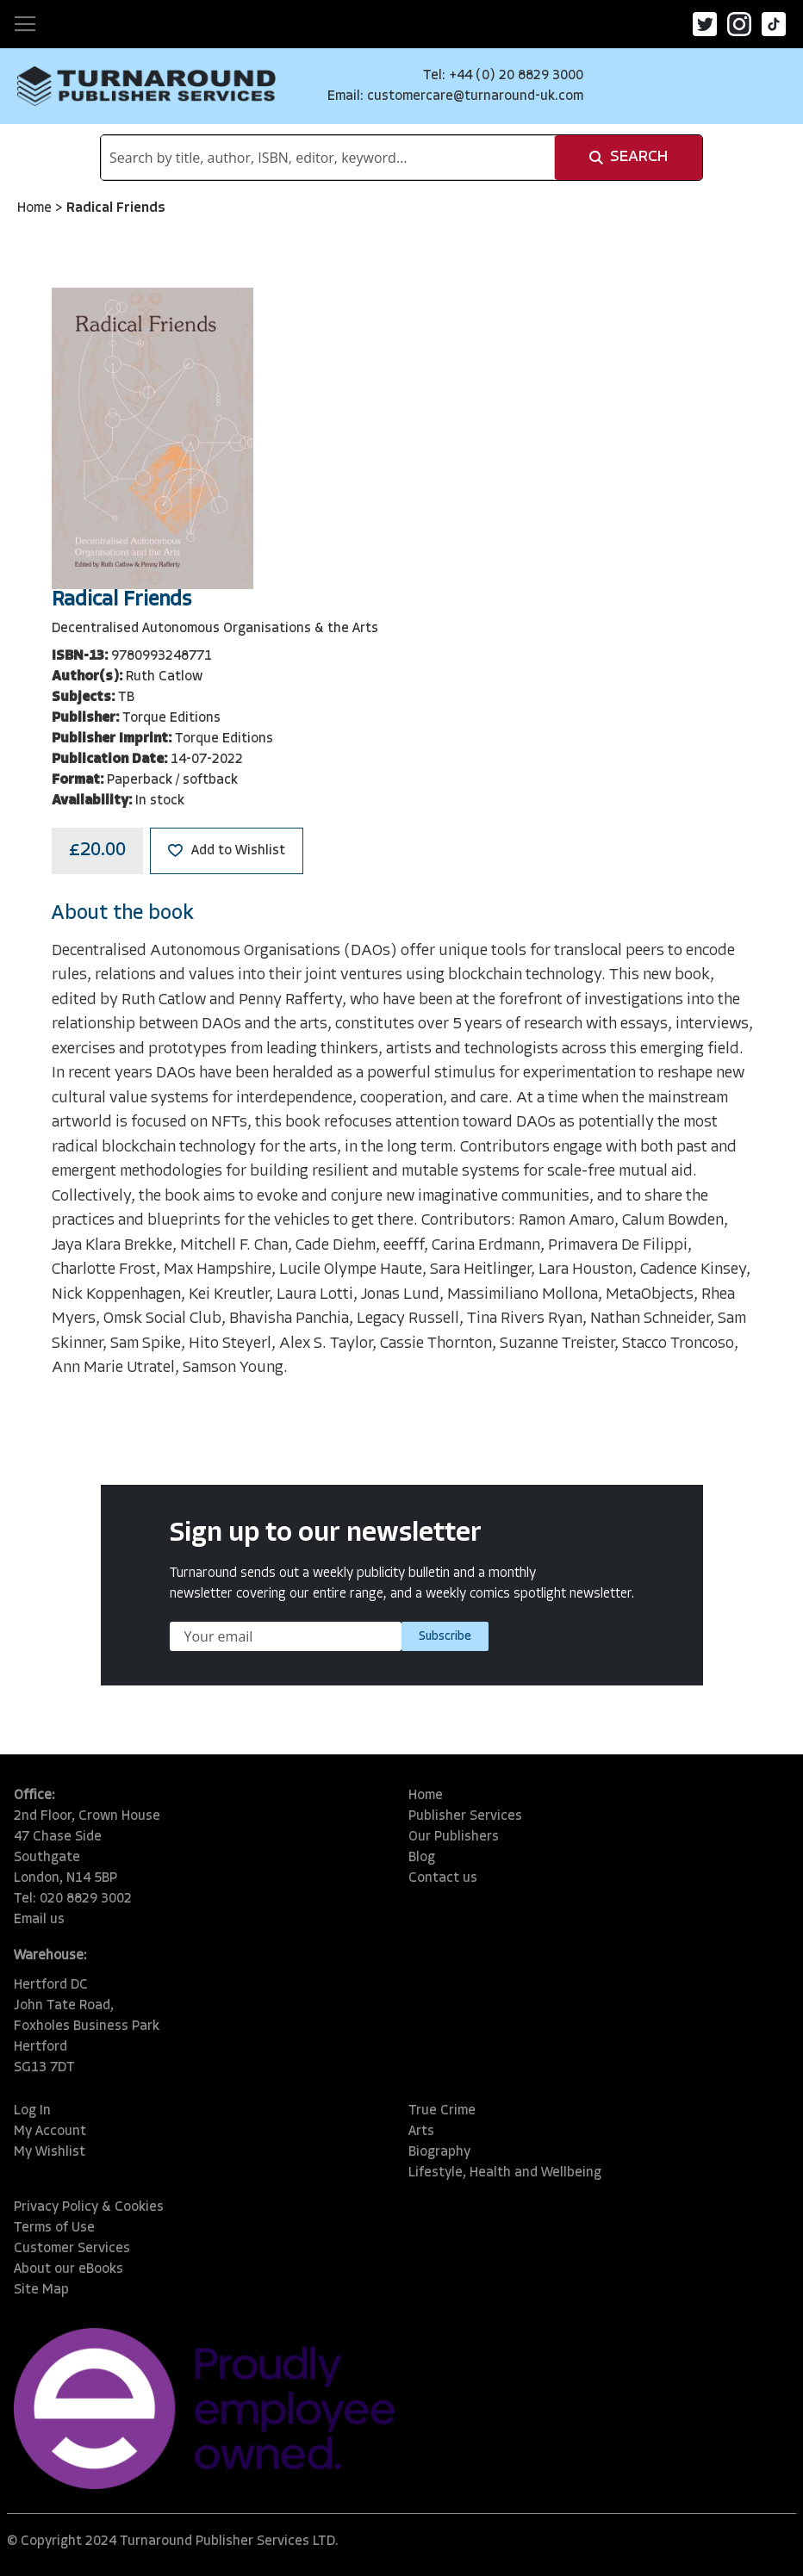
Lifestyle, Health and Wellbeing (504, 2173)
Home (36, 208)
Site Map (41, 2290)
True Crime (442, 2111)
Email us (39, 1920)
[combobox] (328, 157)
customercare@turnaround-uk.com (475, 96)
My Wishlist (49, 2152)
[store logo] (146, 86)
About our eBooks (68, 2269)
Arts (421, 2131)
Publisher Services (465, 1816)
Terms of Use (54, 2228)
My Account (50, 2131)
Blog (421, 1858)
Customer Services (72, 2249)
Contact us (442, 1878)
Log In (32, 2111)
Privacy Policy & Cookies (89, 2207)
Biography (439, 2152)
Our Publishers (453, 1837)
